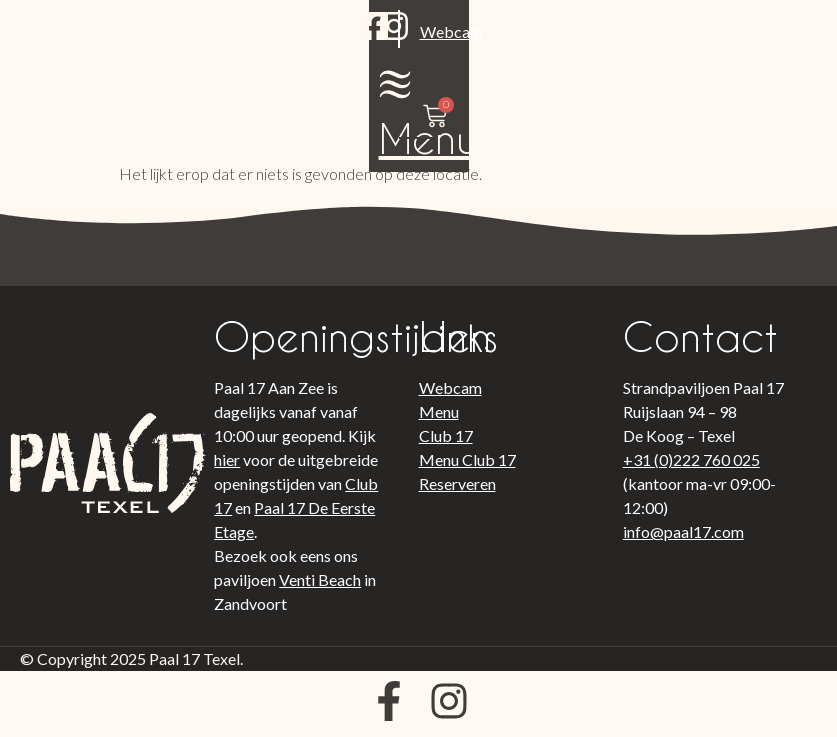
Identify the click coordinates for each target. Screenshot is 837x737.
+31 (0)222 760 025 (691, 459)
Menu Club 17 (467, 459)
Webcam (202, 63)
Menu (651, 84)
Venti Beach (320, 579)
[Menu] (651, 30)
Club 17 (446, 435)
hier (227, 459)
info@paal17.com (683, 531)
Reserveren (457, 483)
